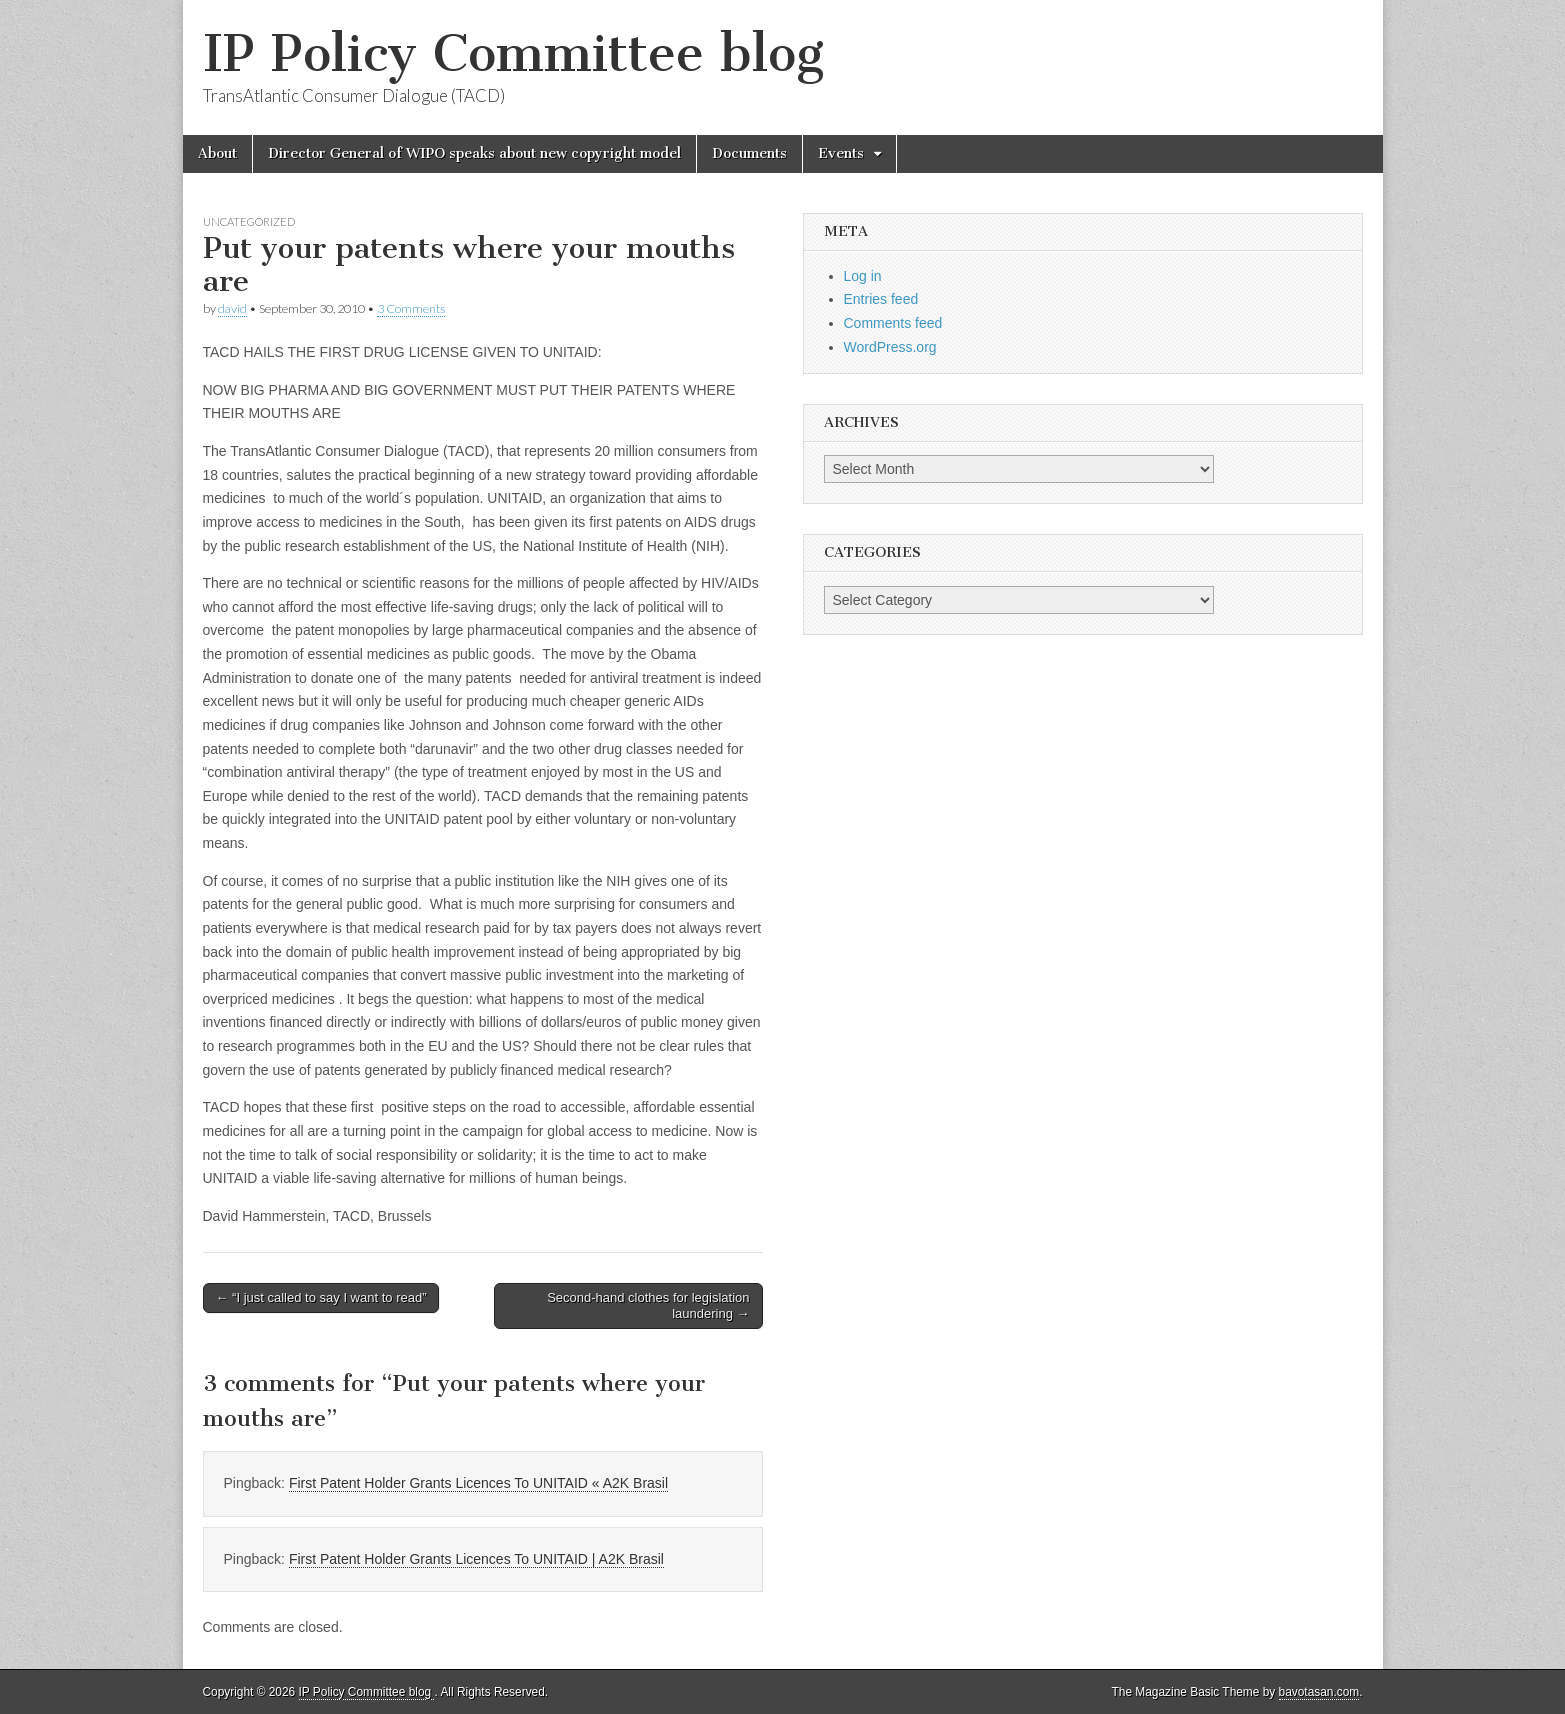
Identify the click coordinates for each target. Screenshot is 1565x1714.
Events (841, 153)
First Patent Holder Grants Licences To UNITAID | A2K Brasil (476, 1559)
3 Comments (411, 308)
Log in (863, 276)
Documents (749, 153)
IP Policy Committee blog (513, 53)
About (217, 153)
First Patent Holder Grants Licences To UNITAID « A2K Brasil (478, 1483)
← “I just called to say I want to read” (321, 1297)
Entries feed (881, 299)
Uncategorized (249, 221)
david (232, 308)
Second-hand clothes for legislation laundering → (648, 1305)
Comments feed (893, 323)
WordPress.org (890, 347)
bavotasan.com (1319, 1692)
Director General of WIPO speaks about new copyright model (474, 153)
